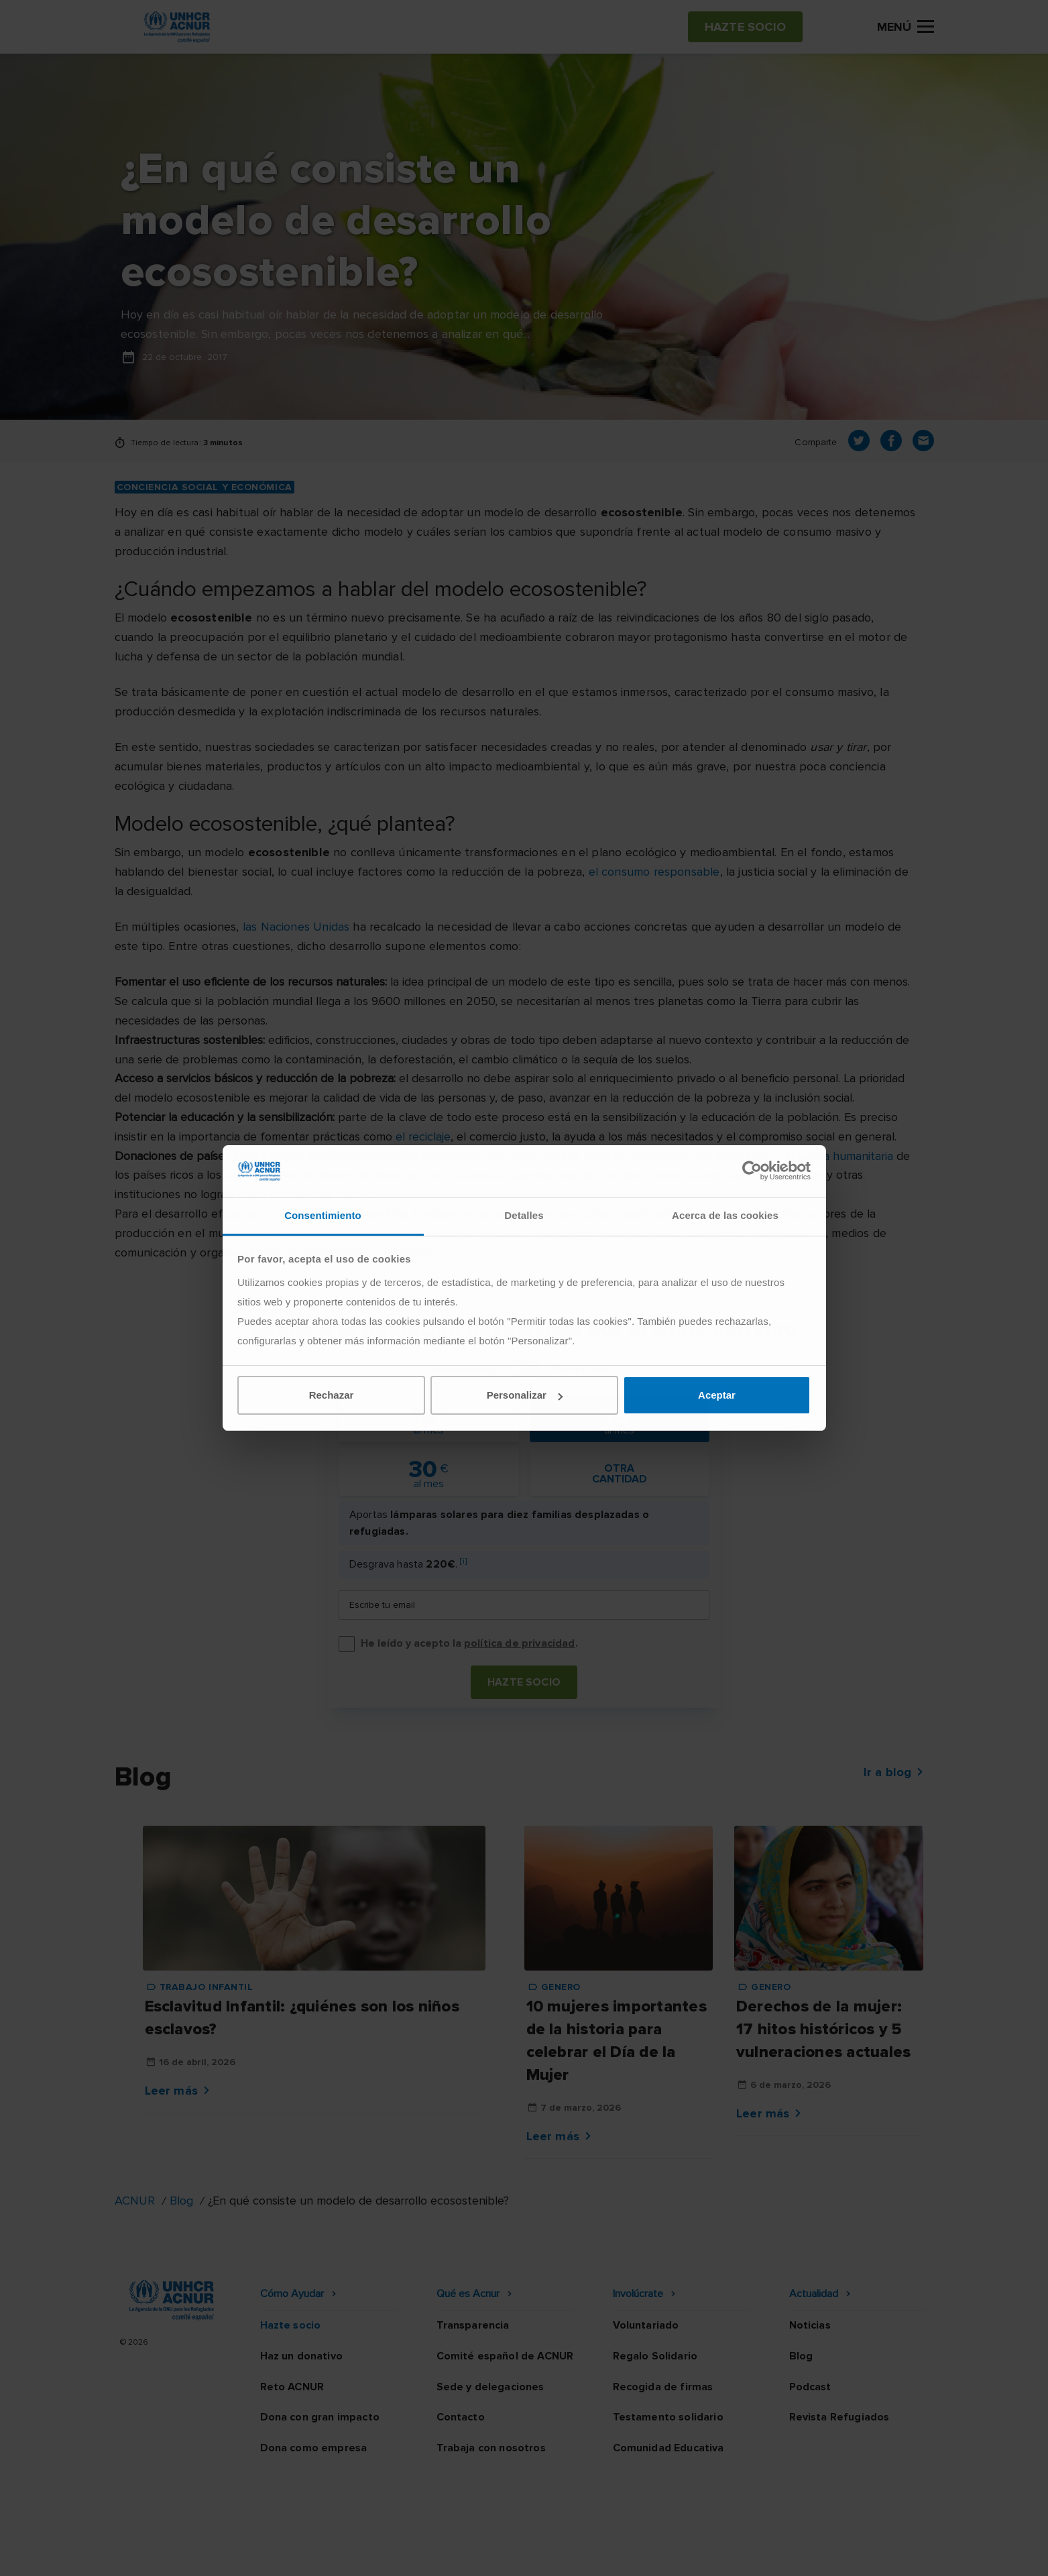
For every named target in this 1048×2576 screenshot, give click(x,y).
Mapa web (774, 2552)
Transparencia (473, 2325)
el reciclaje (423, 1136)
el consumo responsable (654, 871)
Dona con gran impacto (320, 2417)
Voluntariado (646, 2325)
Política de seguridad (595, 2552)
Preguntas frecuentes (876, 2552)
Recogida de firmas (663, 2387)
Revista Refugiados (839, 2417)
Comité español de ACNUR (505, 2356)
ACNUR (135, 2200)
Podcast (810, 2387)
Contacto (460, 2417)
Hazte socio (524, 1682)
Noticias (810, 2325)
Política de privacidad (464, 2552)
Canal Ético (698, 2552)
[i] (463, 1561)
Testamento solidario (668, 2417)
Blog (181, 2200)
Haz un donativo (301, 2356)
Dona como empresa (313, 2448)
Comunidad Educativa (668, 2448)
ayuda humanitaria (845, 1156)
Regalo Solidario (655, 2356)
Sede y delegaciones (490, 2387)
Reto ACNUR (292, 2387)
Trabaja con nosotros (491, 2448)
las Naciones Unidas (296, 926)
